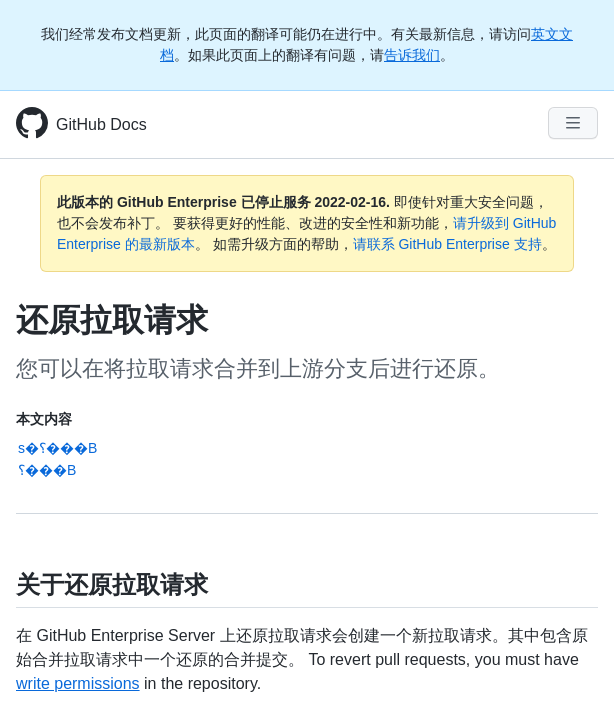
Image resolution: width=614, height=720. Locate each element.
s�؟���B (57, 448)
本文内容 (44, 419)
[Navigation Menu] (573, 123)
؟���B (47, 470)
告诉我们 (412, 55)
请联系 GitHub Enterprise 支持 (447, 244)
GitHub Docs (101, 124)
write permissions (78, 683)
